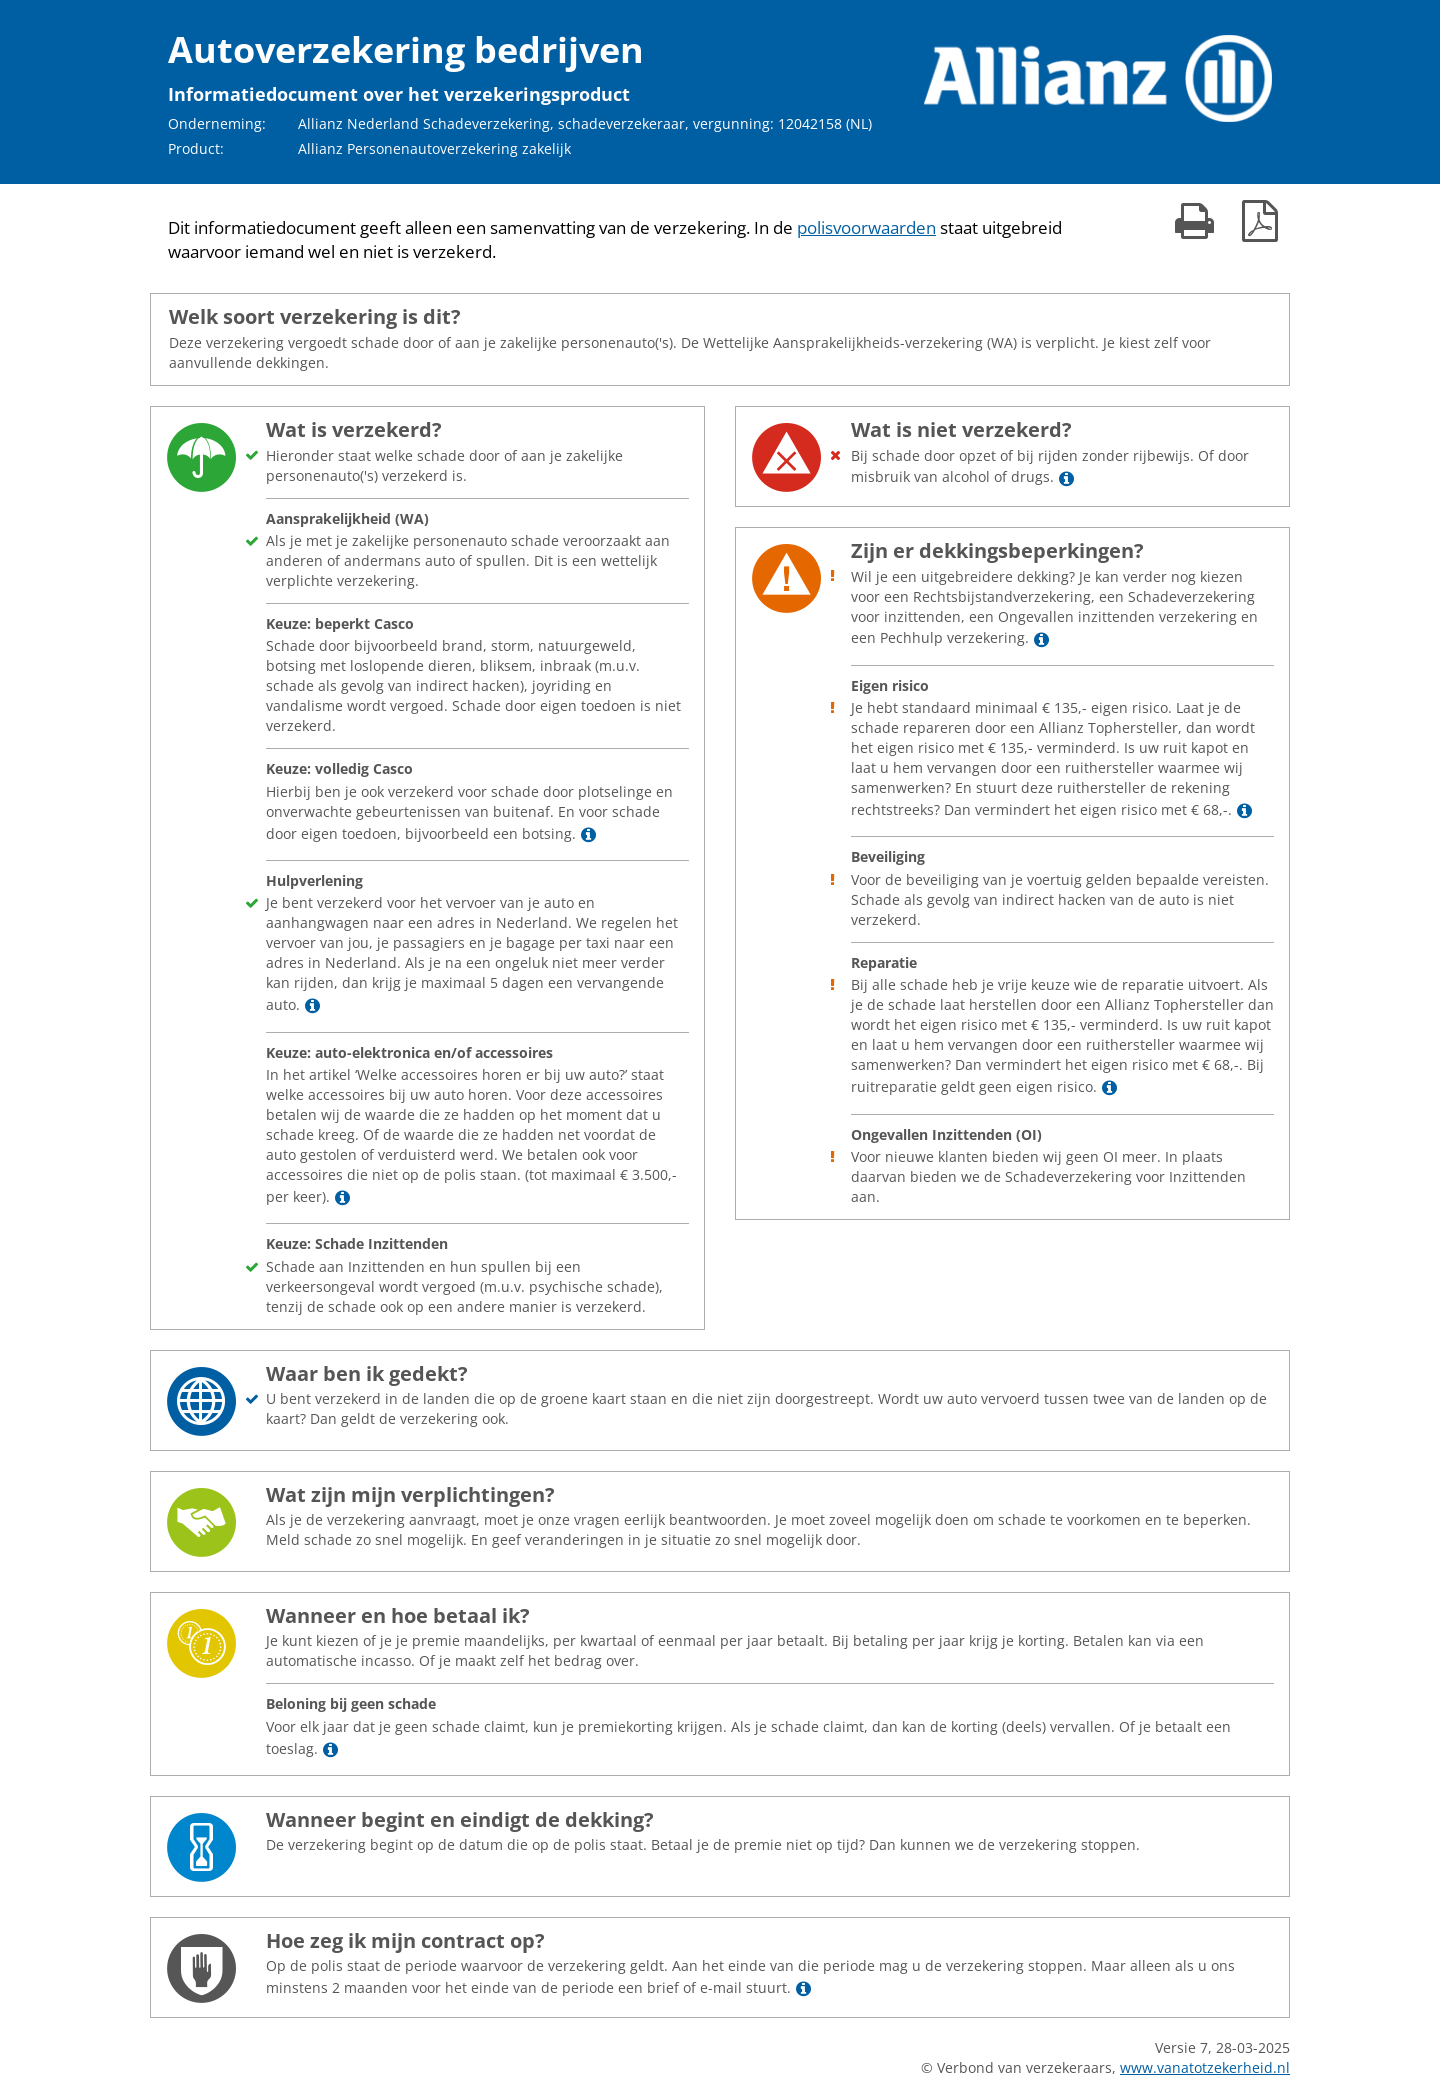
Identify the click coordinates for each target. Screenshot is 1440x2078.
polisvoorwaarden (866, 227)
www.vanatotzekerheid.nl (1205, 2067)
